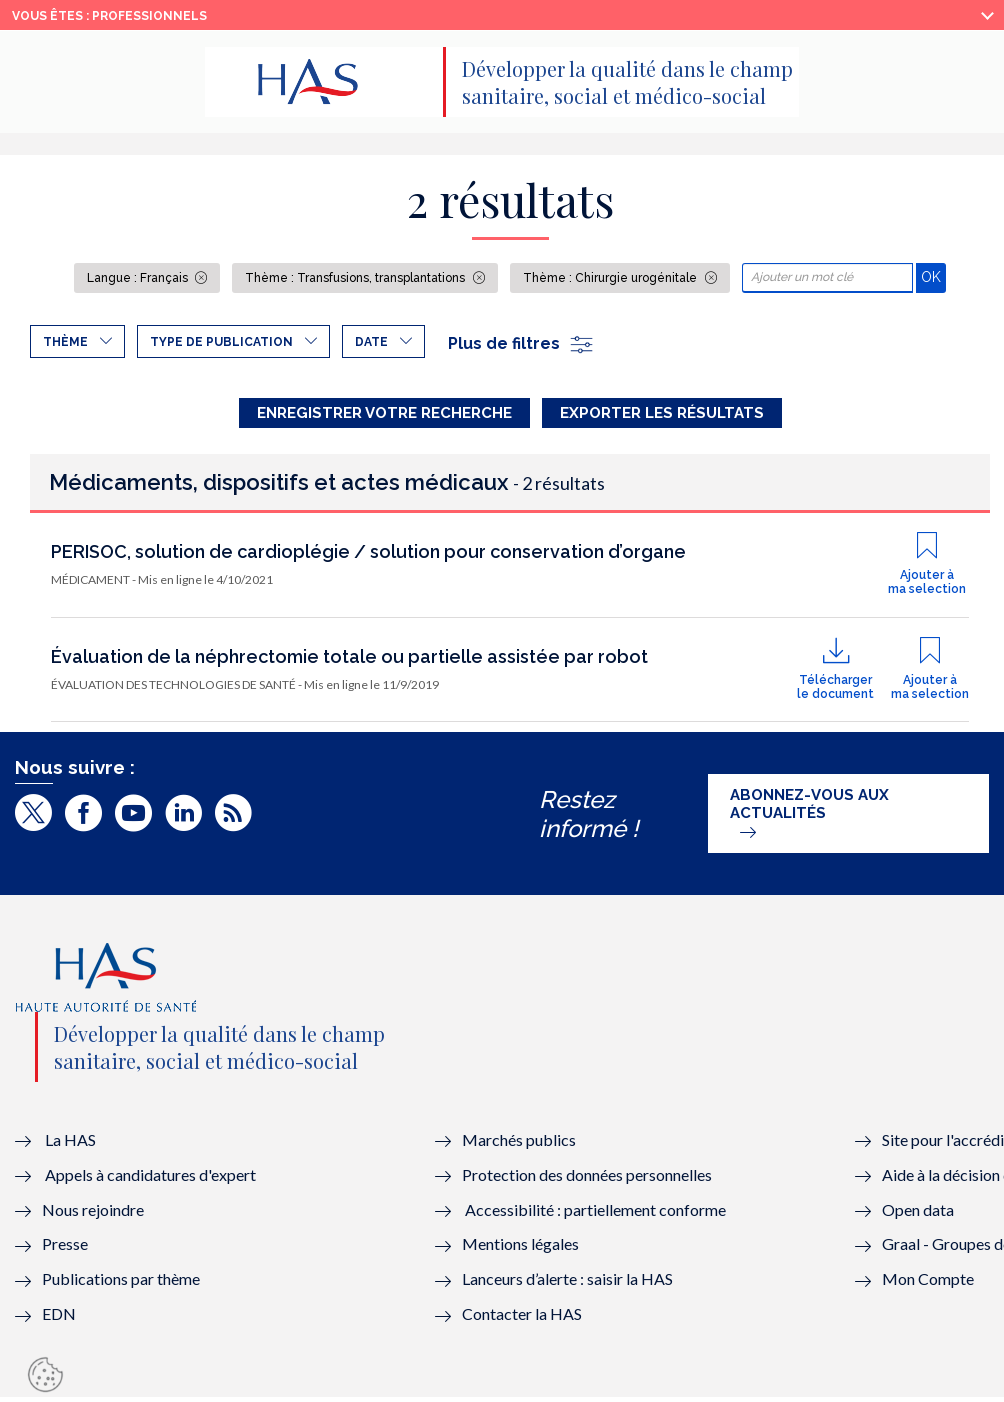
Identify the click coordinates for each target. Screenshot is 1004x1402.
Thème (65, 342)
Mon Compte (928, 1283)
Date (371, 342)
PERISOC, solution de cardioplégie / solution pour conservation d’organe (368, 556)
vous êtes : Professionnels (109, 16)
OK (933, 276)
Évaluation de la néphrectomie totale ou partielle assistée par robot (349, 661)
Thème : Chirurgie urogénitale (611, 278)
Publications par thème (121, 1283)
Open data (918, 1213)
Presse (65, 1248)
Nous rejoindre (93, 1213)
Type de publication (221, 342)
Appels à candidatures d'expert (150, 1178)
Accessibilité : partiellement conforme (595, 1213)
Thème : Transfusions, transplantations (356, 278)
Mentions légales (520, 1248)
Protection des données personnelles (587, 1178)
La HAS (70, 1143)
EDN (59, 1318)
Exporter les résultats (662, 413)
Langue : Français (139, 278)
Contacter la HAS (522, 1318)
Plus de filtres (521, 343)
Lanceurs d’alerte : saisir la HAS (567, 1283)
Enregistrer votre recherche (384, 413)
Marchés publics (520, 1143)
